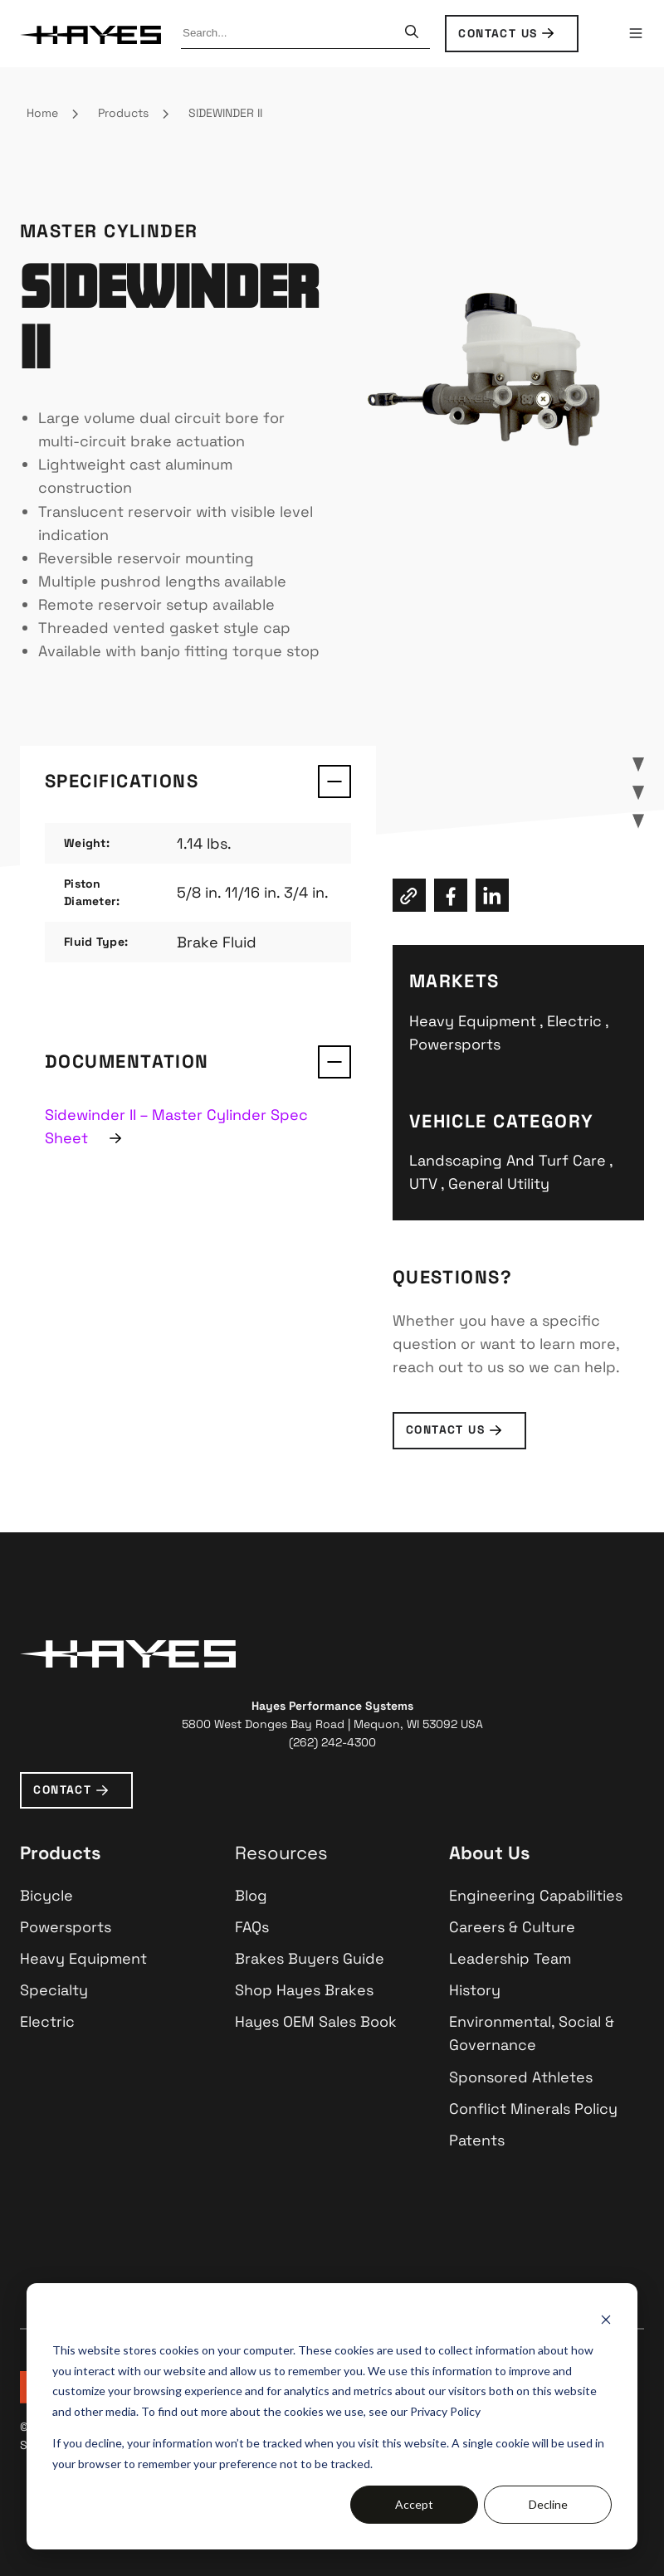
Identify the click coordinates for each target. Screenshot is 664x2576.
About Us (489, 1852)
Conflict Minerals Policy (533, 2108)
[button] (635, 33)
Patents (477, 2140)
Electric (47, 2021)
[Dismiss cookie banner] (606, 2319)
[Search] (411, 32)
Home (42, 112)
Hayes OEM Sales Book (316, 2021)
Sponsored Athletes (521, 2077)
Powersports (65, 1926)
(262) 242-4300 (332, 1742)
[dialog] (332, 2416)
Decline (548, 2504)
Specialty (54, 1989)
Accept (414, 2504)
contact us (445, 1429)
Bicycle (46, 1895)
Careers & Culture (512, 1926)
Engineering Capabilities (535, 1895)
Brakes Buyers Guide (309, 1958)
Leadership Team (510, 1958)
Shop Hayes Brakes (304, 1989)
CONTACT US (497, 33)
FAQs (252, 1926)
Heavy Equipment (83, 1958)
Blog (251, 1895)
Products (123, 112)
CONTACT (62, 1789)
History (474, 1989)
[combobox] (290, 32)
